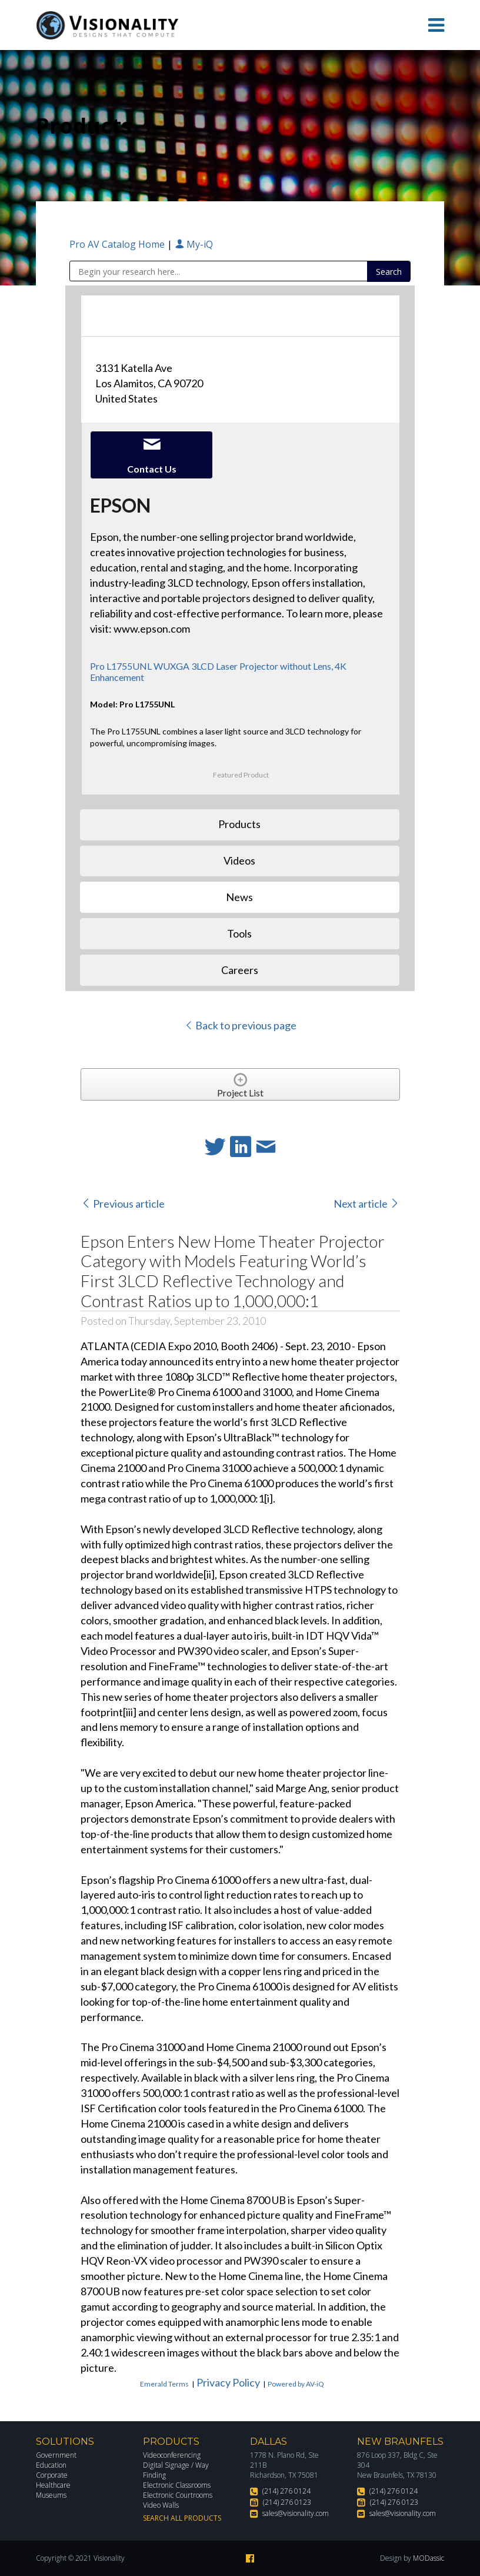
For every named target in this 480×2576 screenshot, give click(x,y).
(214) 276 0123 (287, 2502)
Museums (51, 2495)
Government (56, 2455)
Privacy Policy (228, 2382)
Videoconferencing (172, 2455)
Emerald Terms (164, 2383)
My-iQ (194, 244)
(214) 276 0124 (286, 2491)
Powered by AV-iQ (296, 2383)
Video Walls (161, 2505)
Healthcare (53, 2485)
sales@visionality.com (295, 2513)
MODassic (428, 2558)
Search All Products (182, 2518)
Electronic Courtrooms (177, 2495)
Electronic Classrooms (177, 2485)
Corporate (52, 2475)
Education (51, 2465)
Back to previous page (240, 1025)
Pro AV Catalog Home (118, 244)
